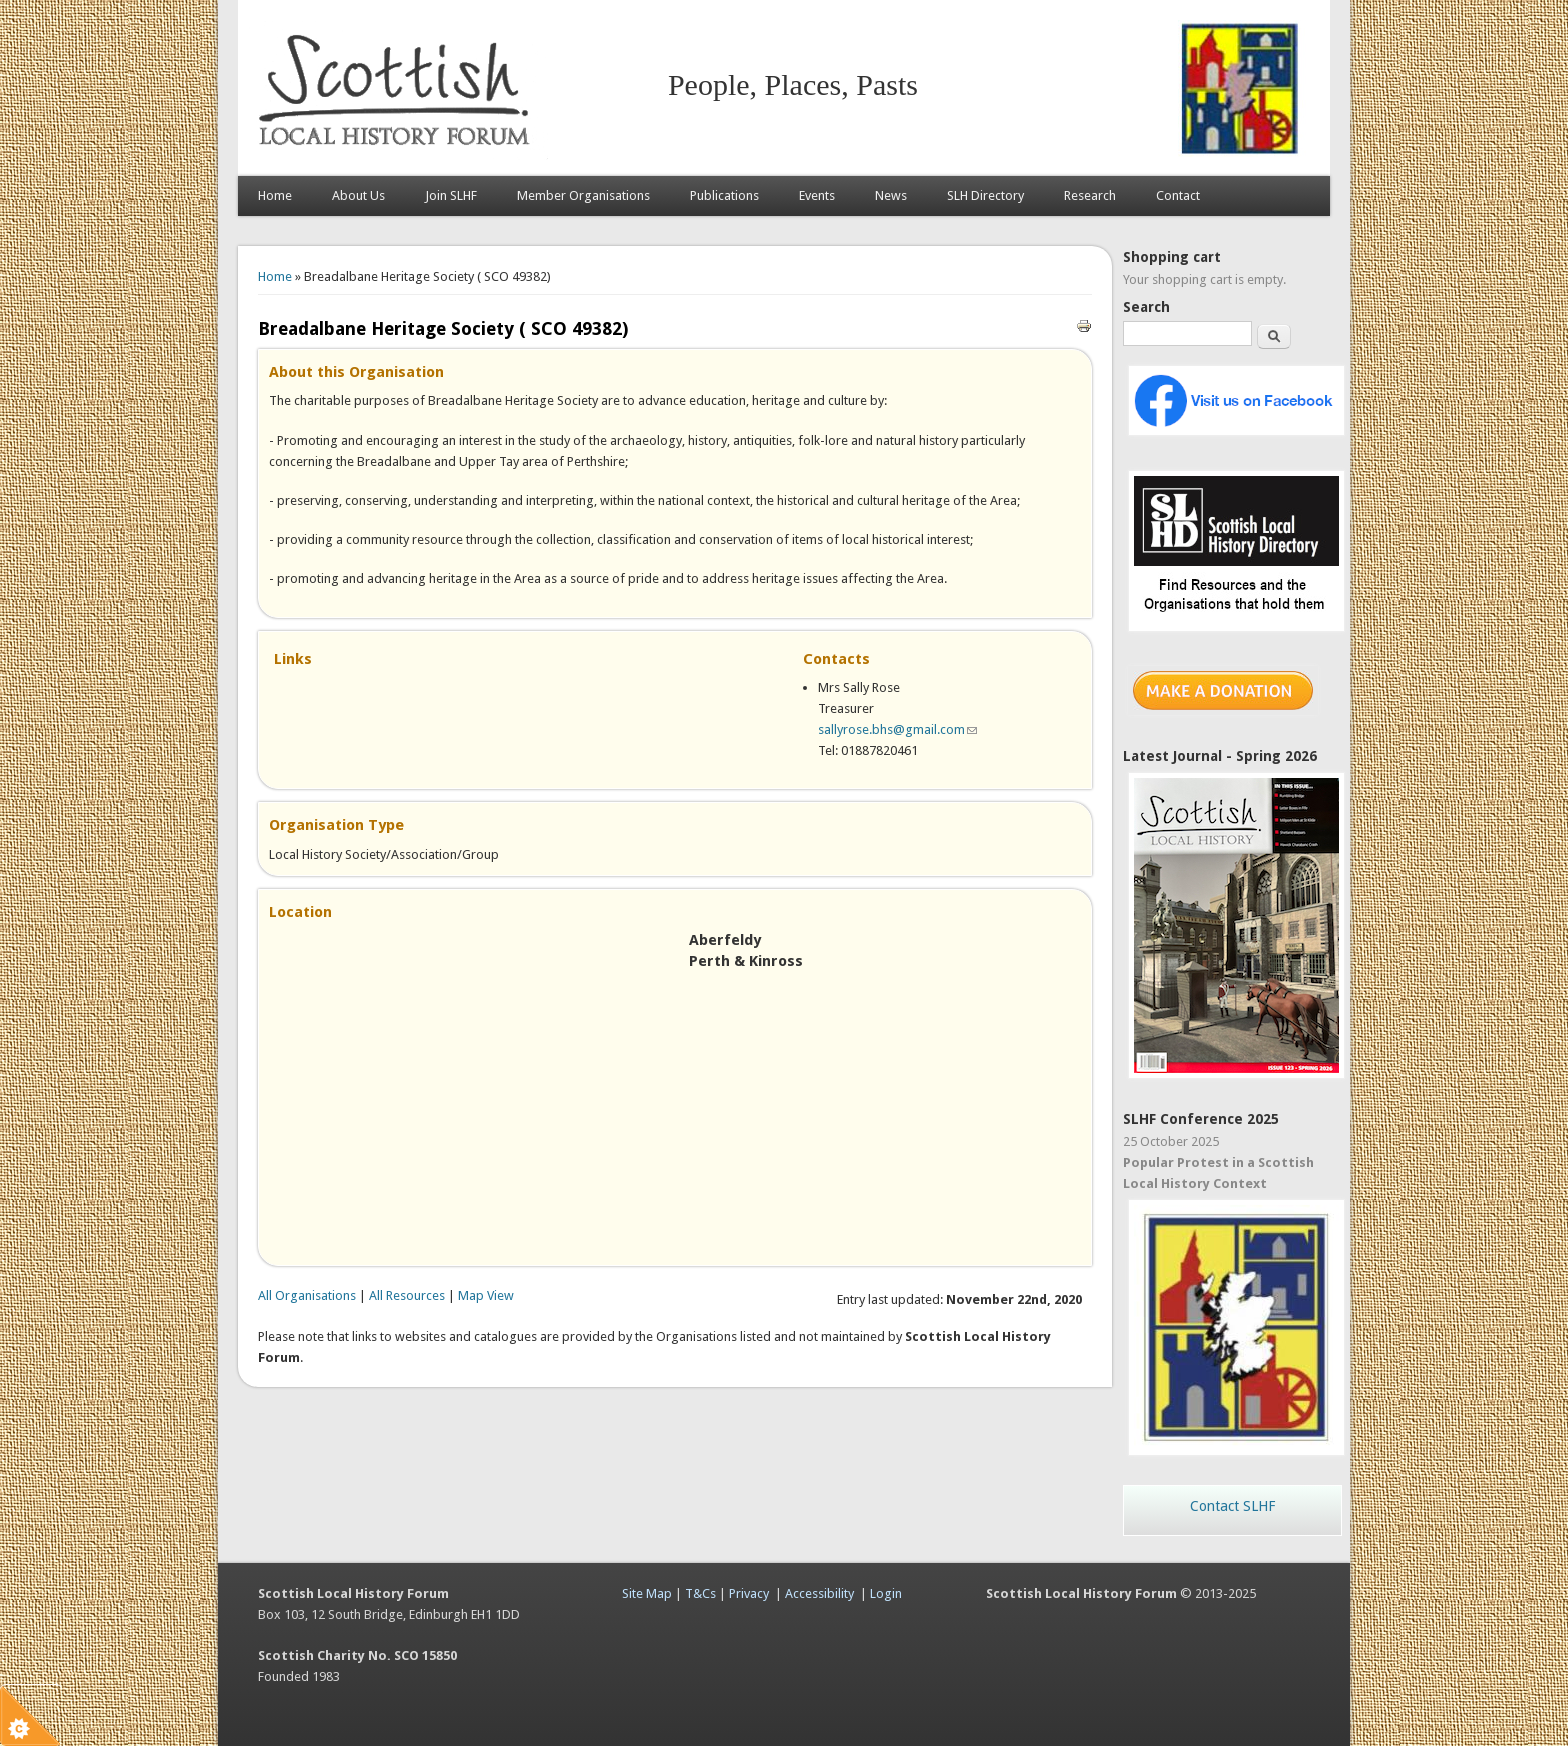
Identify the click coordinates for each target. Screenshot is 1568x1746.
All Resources (407, 1295)
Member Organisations (583, 195)
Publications (724, 195)
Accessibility (819, 1593)
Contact (1178, 195)
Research (1090, 195)
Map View (486, 1295)
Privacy (749, 1593)
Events (817, 195)
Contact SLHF (1232, 1506)
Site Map (647, 1593)
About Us (358, 195)
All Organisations (307, 1295)
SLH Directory (985, 195)
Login (886, 1593)
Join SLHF (451, 195)
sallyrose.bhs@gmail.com (897, 729)
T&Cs (700, 1593)
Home (275, 195)
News (891, 195)
